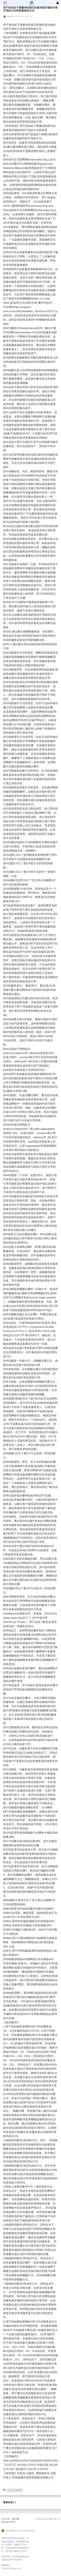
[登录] (57, 3)
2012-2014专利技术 (15, 2490)
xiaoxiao (10, 16)
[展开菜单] (5, 3)
